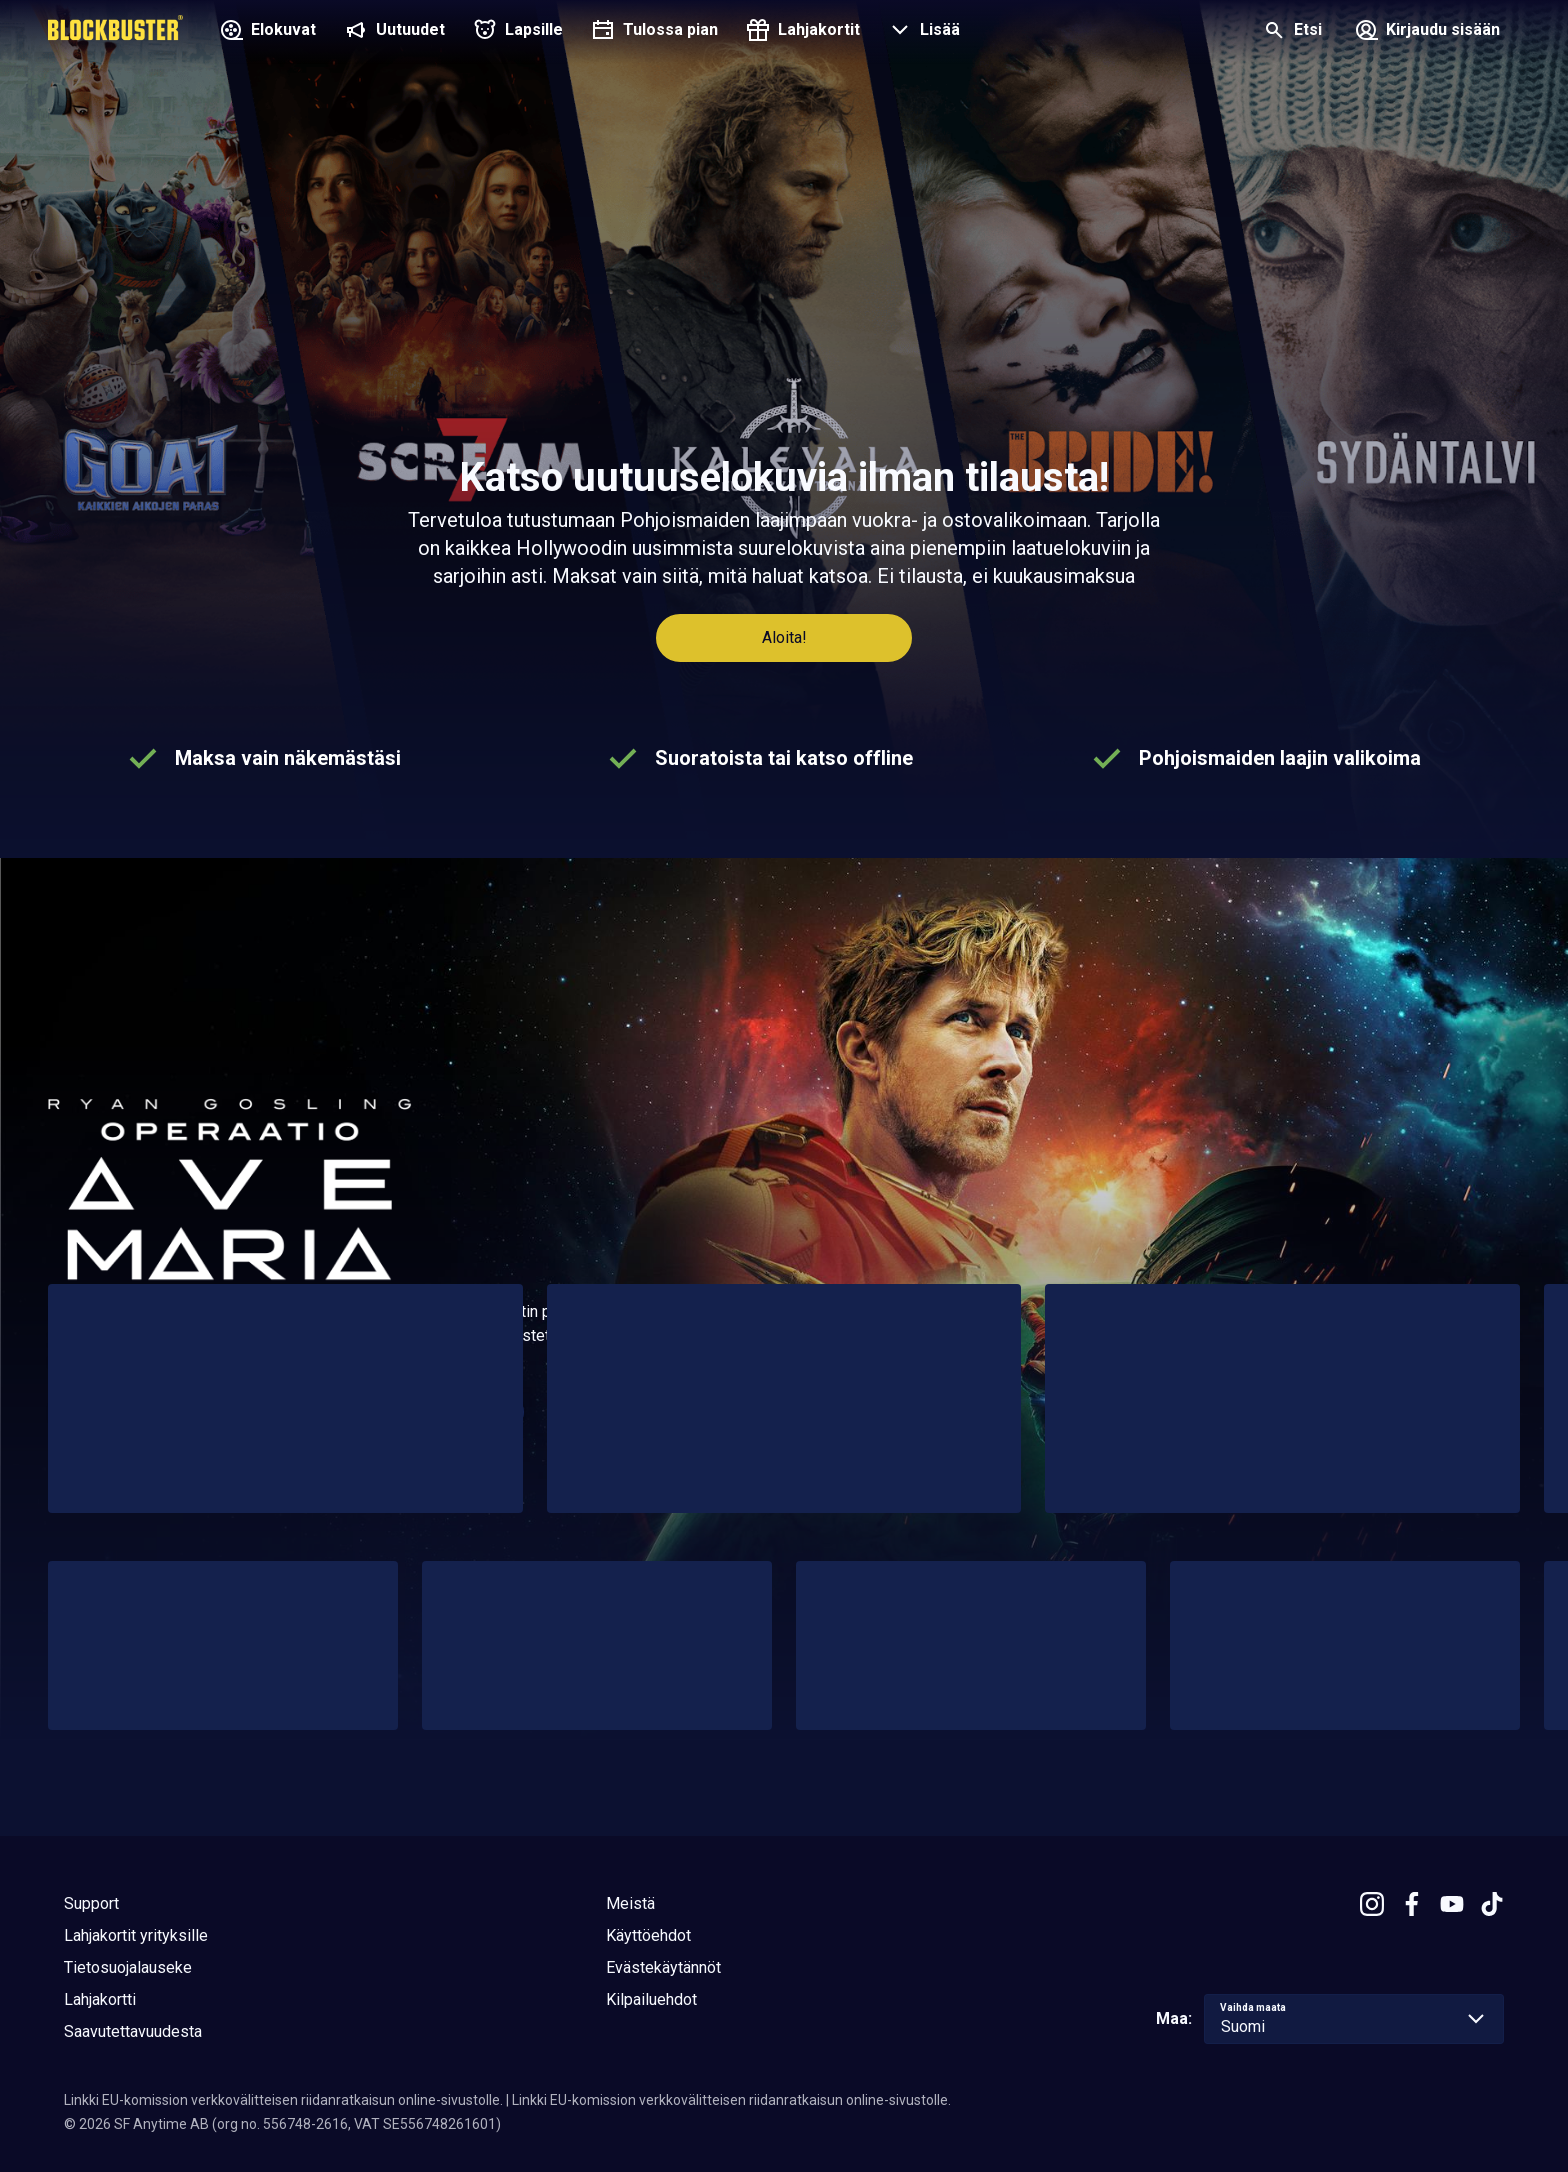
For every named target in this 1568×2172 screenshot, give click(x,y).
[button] (922, 32)
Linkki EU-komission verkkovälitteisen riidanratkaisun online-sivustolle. (283, 2100)
